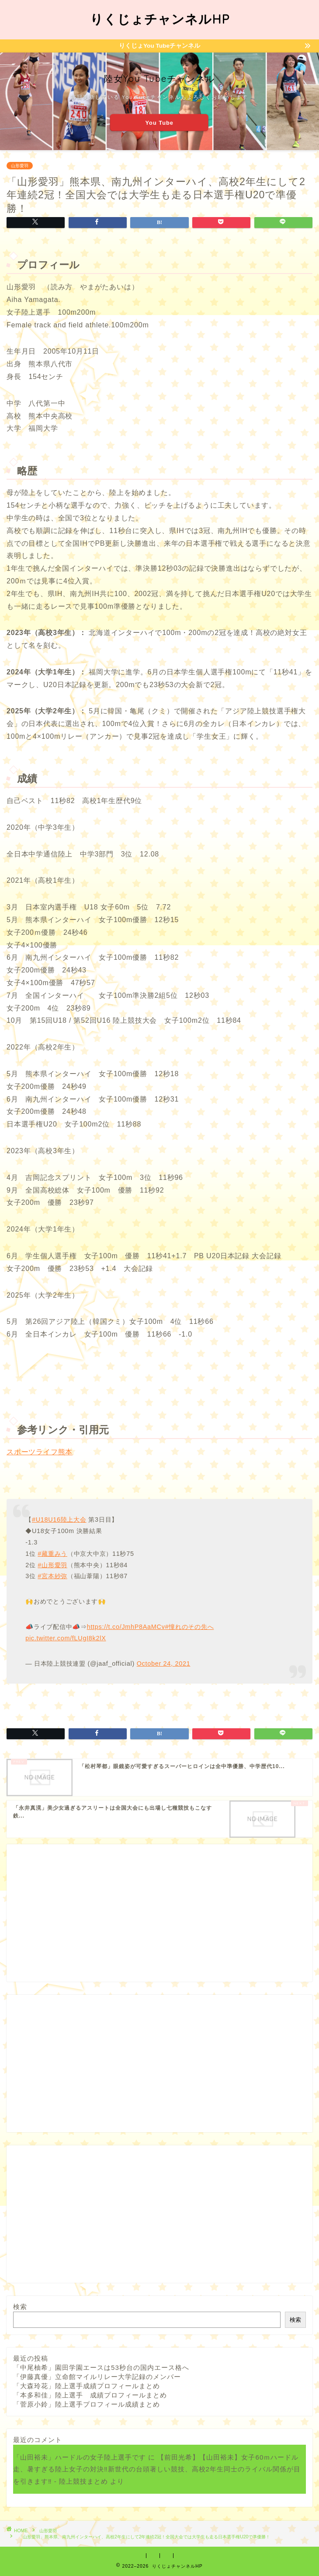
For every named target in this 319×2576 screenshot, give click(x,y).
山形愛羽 (19, 165)
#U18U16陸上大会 (59, 1519)
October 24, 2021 (164, 1663)
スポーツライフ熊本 (40, 1452)
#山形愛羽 (52, 1565)
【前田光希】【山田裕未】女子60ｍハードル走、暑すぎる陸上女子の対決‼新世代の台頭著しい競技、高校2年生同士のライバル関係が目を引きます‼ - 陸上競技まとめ (157, 2469)
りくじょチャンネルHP (159, 19)
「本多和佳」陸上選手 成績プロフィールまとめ (90, 2395)
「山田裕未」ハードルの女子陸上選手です (79, 2457)
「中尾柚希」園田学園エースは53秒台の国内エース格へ (101, 2367)
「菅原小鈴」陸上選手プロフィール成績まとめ (86, 2404)
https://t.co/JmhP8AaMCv (126, 1626)
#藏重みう (52, 1553)
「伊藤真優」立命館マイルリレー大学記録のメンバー (97, 2376)
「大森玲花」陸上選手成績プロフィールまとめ (86, 2386)
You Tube (159, 122)
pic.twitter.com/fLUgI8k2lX (65, 1638)
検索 (20, 2306)
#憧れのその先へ (189, 1626)
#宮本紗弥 (52, 1575)
